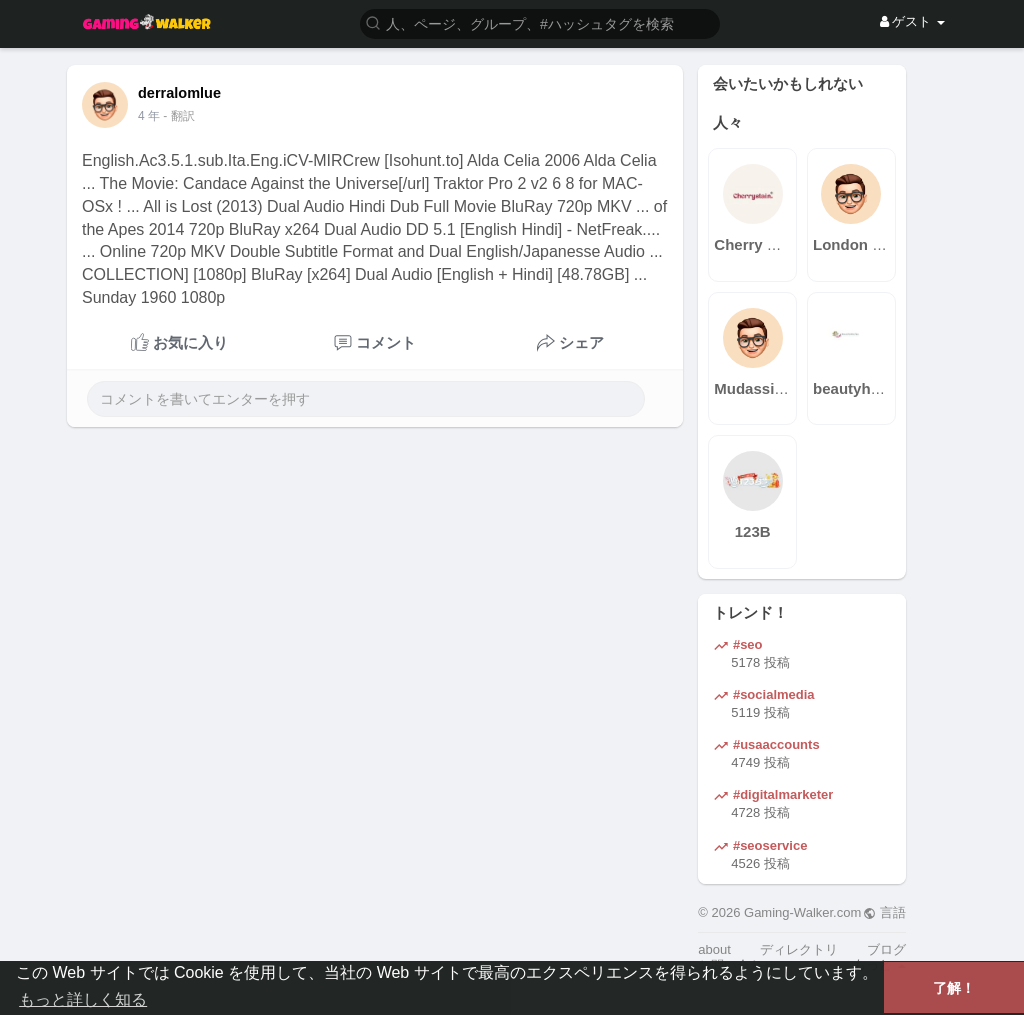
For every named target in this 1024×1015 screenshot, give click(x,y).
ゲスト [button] (912, 21)
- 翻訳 (178, 116)
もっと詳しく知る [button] (83, 999)
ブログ (886, 949)
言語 (884, 912)
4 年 (149, 116)
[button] (540, 22)
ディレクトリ (799, 949)
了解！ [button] (954, 988)
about (714, 949)
